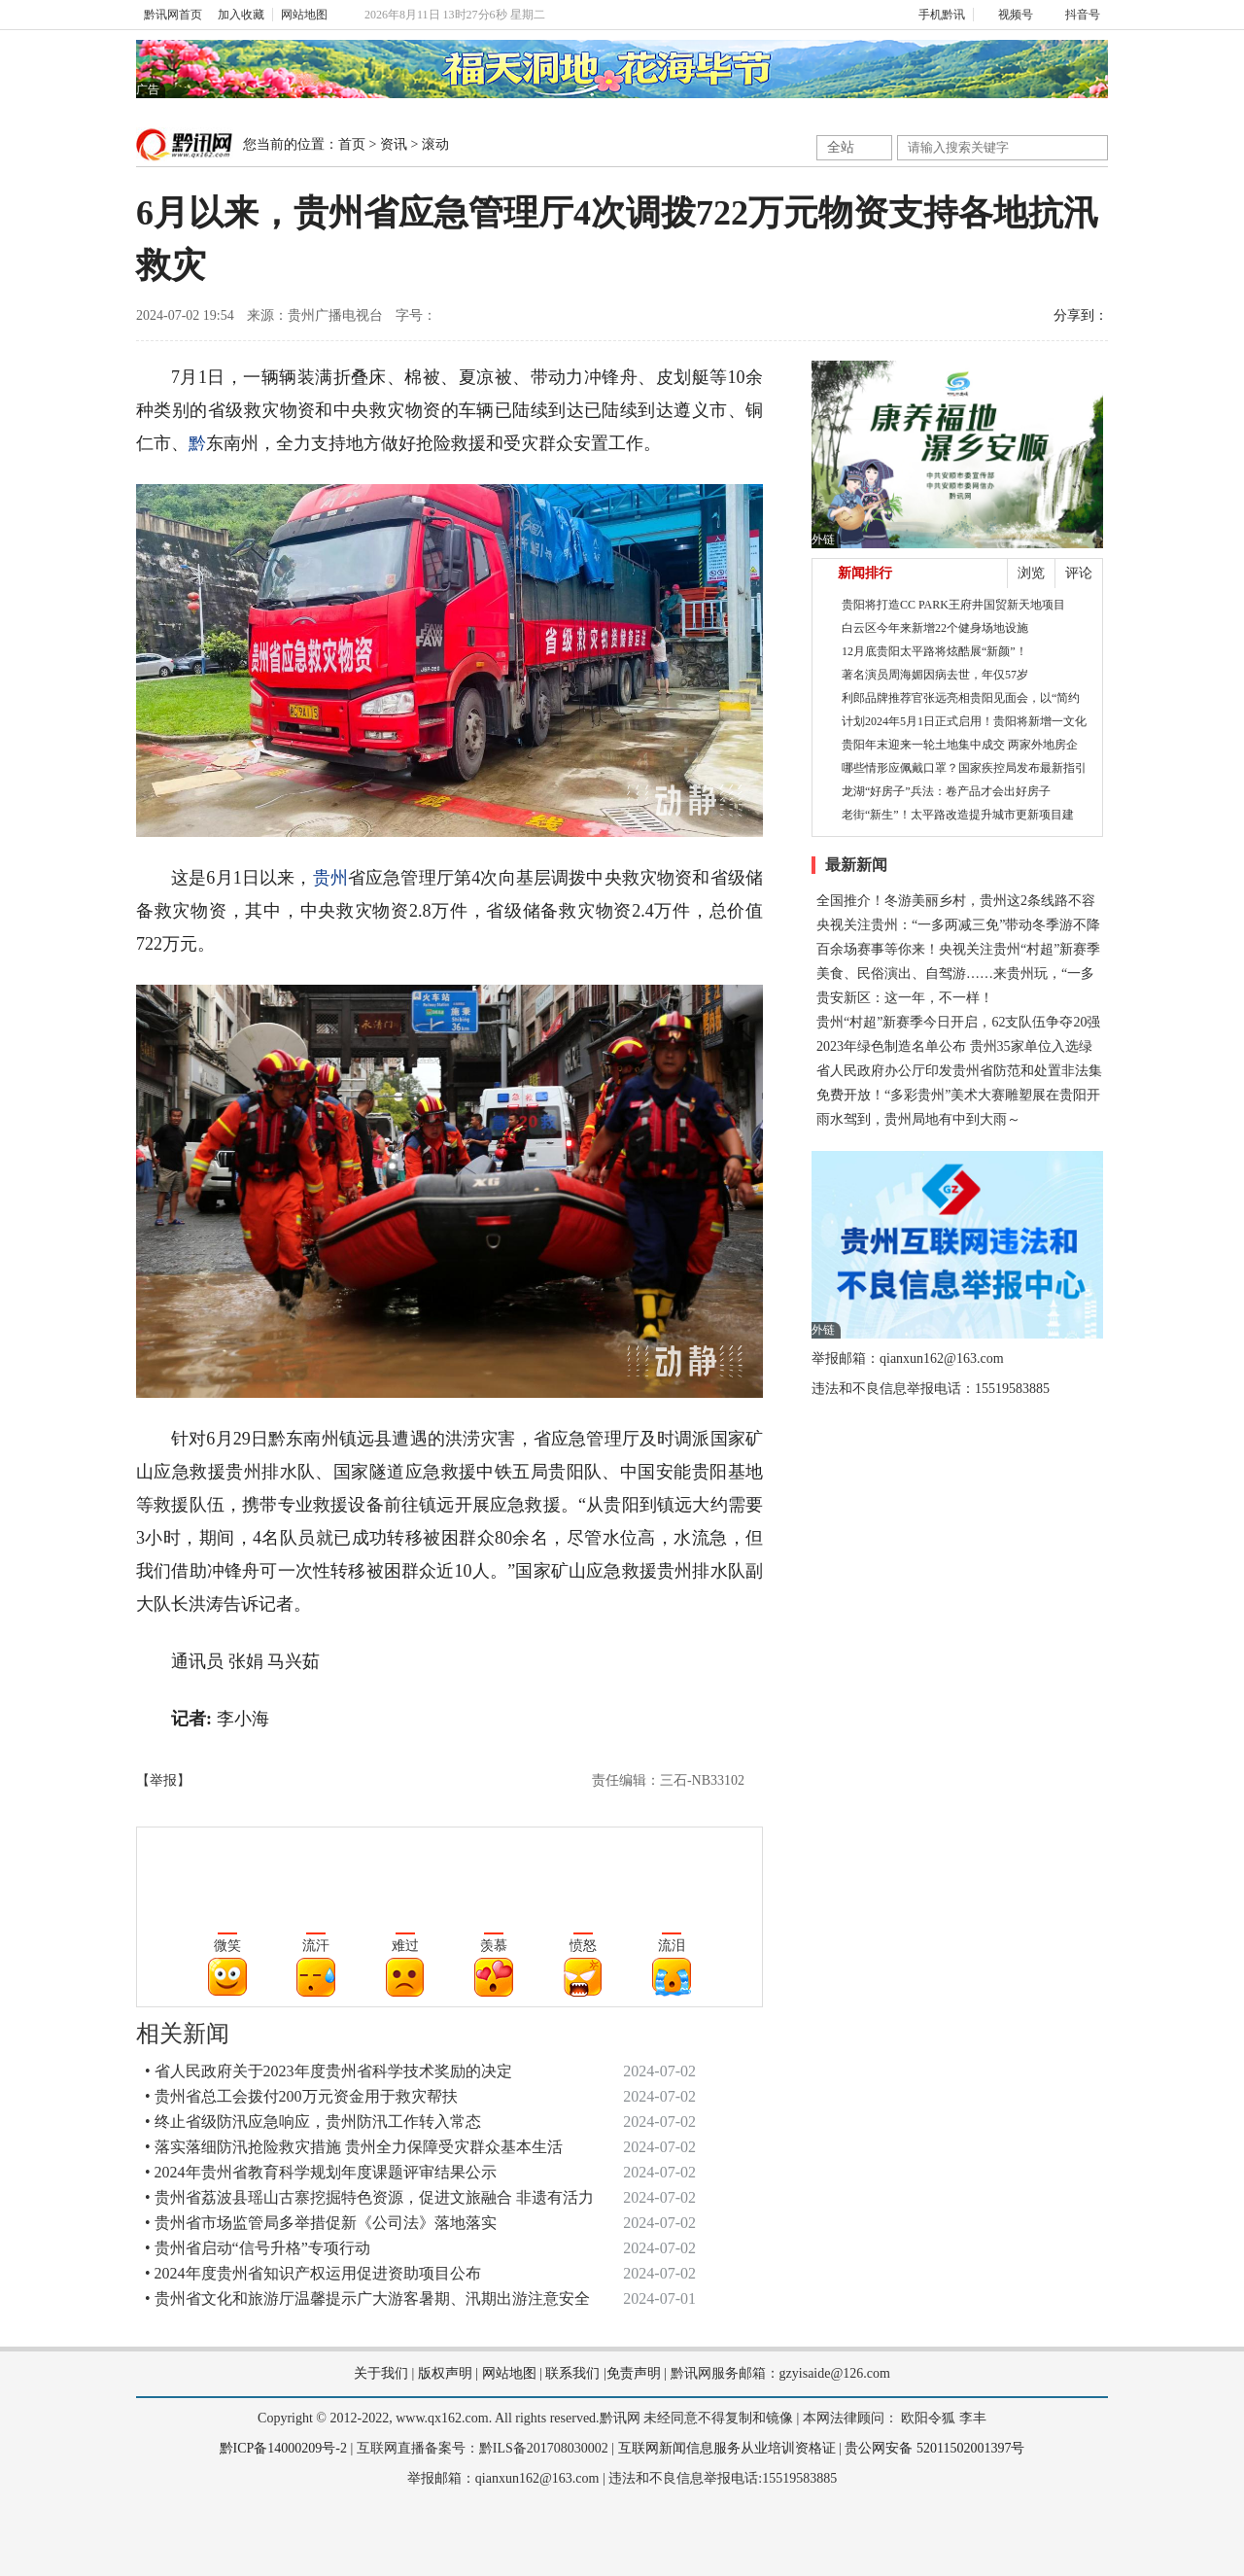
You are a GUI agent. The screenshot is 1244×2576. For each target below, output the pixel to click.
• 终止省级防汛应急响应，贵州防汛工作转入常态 (313, 2121)
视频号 (1007, 14)
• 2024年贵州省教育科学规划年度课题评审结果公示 (321, 2172)
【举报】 (163, 1780)
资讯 (393, 144)
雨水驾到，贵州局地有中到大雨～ (918, 1119)
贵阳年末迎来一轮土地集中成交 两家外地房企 (960, 744)
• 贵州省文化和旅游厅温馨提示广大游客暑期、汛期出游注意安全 (367, 2298)
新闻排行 (865, 573)
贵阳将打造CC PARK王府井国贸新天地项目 (953, 604)
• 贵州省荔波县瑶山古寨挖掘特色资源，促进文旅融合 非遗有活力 (369, 2197)
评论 (1078, 573)
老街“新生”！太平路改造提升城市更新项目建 (958, 814)
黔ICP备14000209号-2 (283, 2448)
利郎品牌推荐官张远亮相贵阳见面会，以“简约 (961, 698)
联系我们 (572, 2373)
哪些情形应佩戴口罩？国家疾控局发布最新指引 (964, 768)
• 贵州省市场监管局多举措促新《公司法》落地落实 (321, 2222)
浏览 (1031, 573)
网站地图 (304, 14)
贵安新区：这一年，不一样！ (904, 998)
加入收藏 (241, 14)
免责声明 (633, 2373)
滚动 (435, 144)
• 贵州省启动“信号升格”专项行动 (257, 2248)
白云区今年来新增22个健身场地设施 (935, 628)
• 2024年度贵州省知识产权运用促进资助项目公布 (313, 2273)
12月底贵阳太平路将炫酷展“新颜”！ (934, 651)
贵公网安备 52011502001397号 (934, 2448)
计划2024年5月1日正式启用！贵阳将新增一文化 (964, 721)
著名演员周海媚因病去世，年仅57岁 (935, 674)
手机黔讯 (935, 14)
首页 (351, 144)
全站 (840, 147)
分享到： (1081, 315)
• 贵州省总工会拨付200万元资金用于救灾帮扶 (301, 2096)
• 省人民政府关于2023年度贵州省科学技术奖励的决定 (328, 2071)
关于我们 (381, 2373)
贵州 (330, 878)
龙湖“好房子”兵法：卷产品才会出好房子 (946, 791)
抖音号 (1074, 14)
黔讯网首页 (173, 14)
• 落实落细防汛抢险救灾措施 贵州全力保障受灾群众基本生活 (354, 2147)
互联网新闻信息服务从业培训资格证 (727, 2448)
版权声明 (445, 2373)
